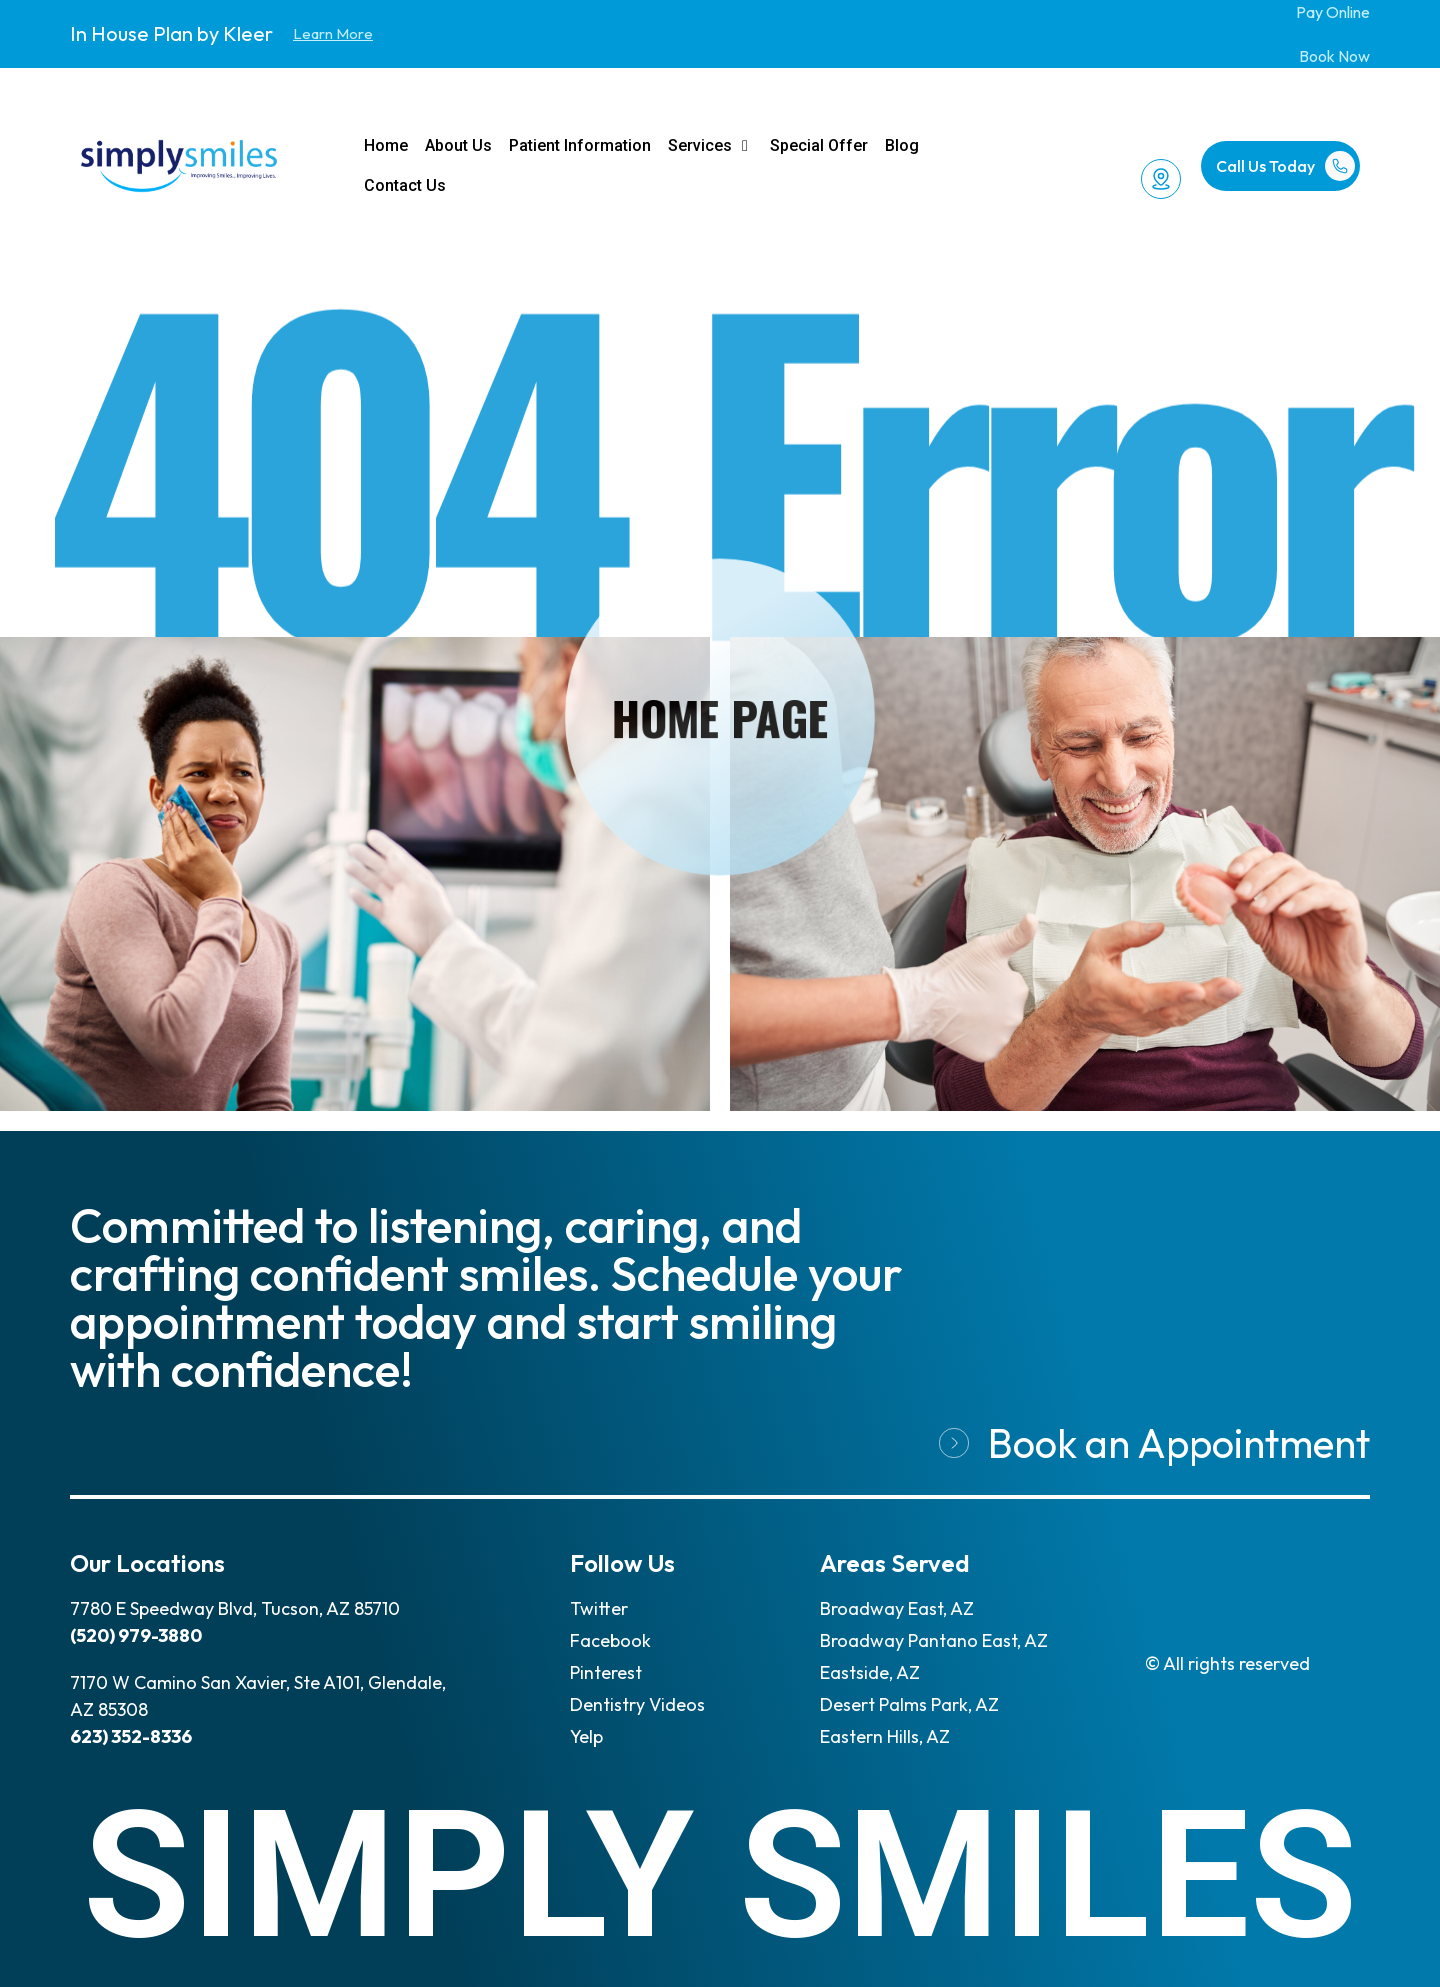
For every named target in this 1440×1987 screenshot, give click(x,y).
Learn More (333, 33)
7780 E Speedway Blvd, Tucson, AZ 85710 (235, 1608)
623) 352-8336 (131, 1736)
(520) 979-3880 (136, 1635)
